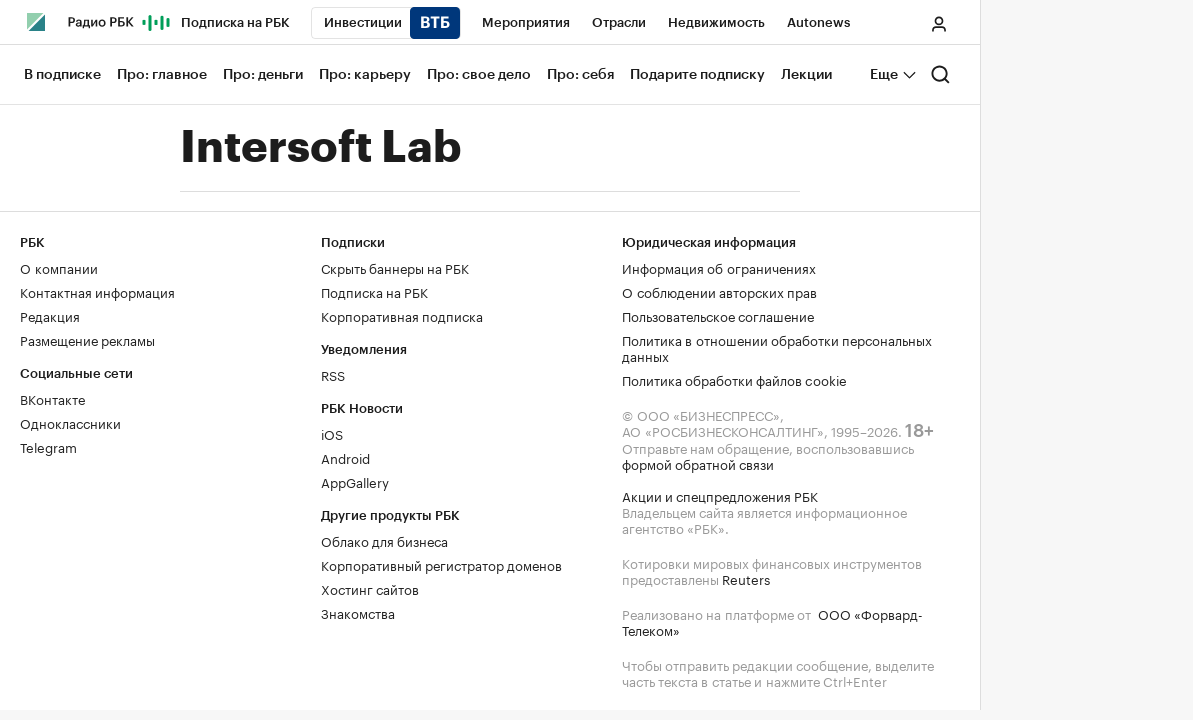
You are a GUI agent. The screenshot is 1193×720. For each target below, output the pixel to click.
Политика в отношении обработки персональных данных (777, 347)
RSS (333, 374)
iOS (332, 433)
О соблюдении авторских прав (719, 291)
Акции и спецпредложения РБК (720, 495)
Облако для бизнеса (384, 540)
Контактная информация (97, 291)
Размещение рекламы (87, 339)
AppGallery (355, 481)
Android (345, 457)
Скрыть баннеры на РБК (395, 267)
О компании (59, 267)
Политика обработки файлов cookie (734, 379)
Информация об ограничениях (719, 267)
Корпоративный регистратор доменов (441, 564)
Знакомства (358, 612)
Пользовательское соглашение (718, 315)
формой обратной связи (698, 463)
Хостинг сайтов (370, 588)
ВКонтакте (52, 398)
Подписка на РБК (374, 291)
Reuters (746, 578)
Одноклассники (70, 422)
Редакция (50, 315)
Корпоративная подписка (402, 315)
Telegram (48, 446)
